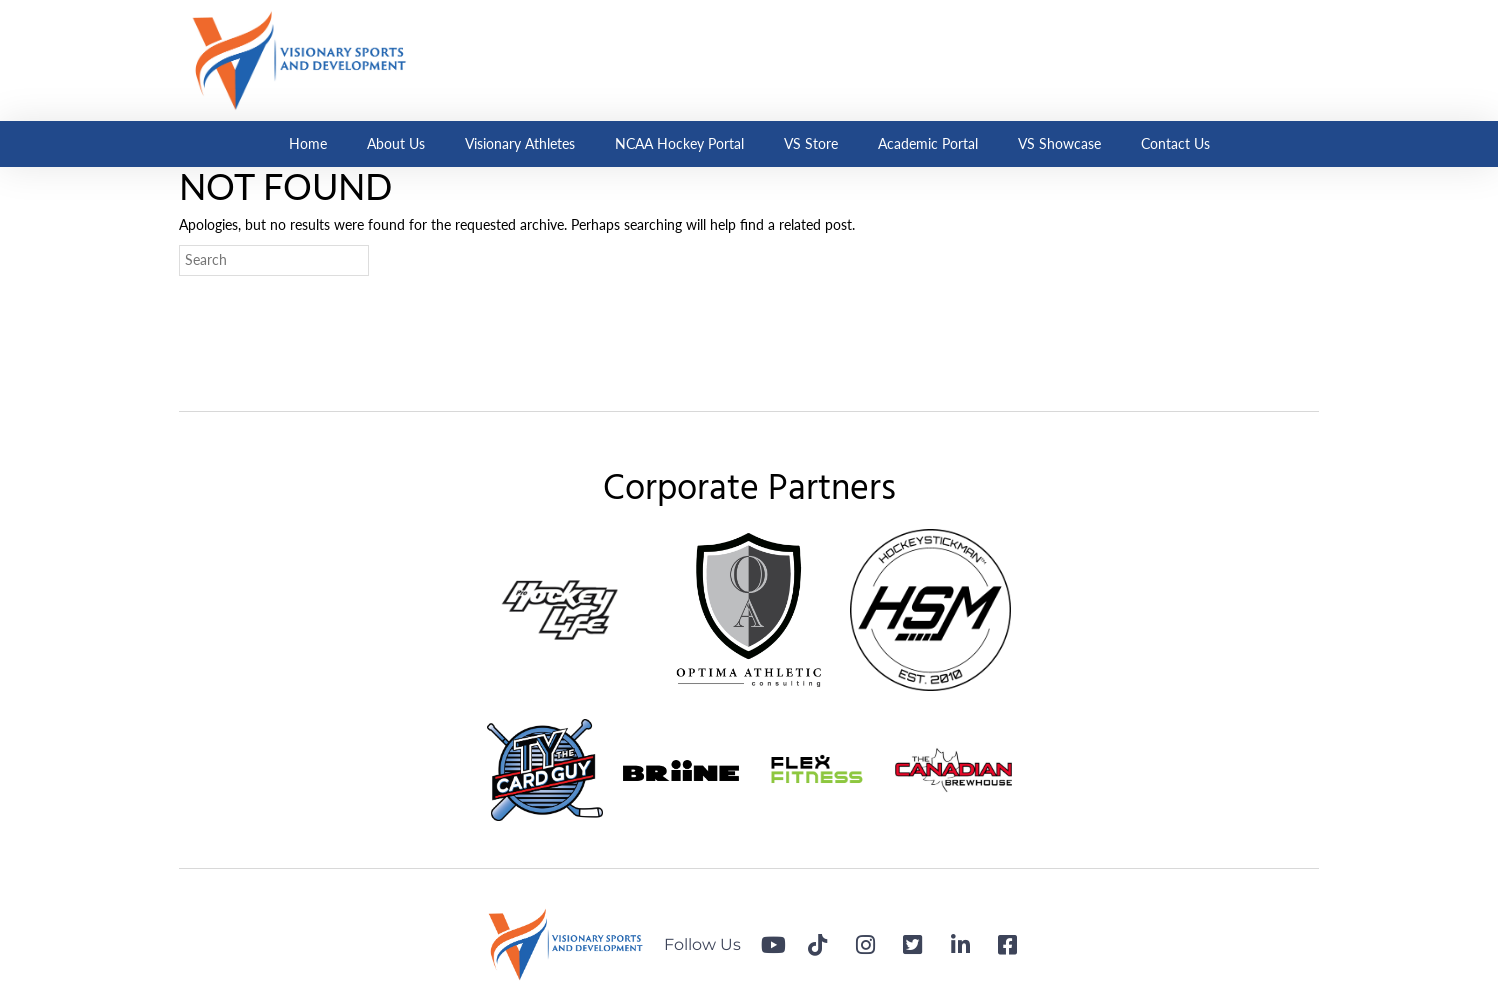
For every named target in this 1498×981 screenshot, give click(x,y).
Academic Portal (928, 143)
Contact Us (1175, 143)
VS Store (811, 143)
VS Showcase (1059, 143)
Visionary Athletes (520, 143)
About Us (396, 143)
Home (308, 143)
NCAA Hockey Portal (679, 143)
